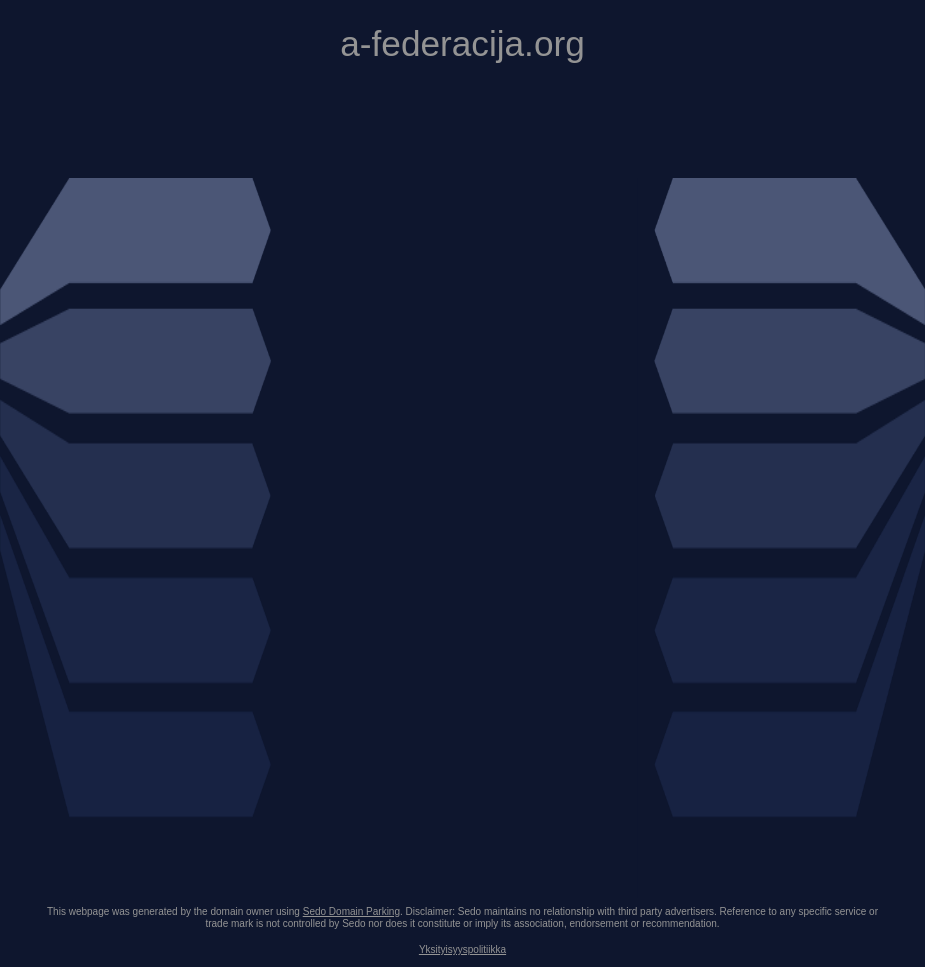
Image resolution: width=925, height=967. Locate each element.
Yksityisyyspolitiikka (462, 949)
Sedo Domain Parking (351, 911)
